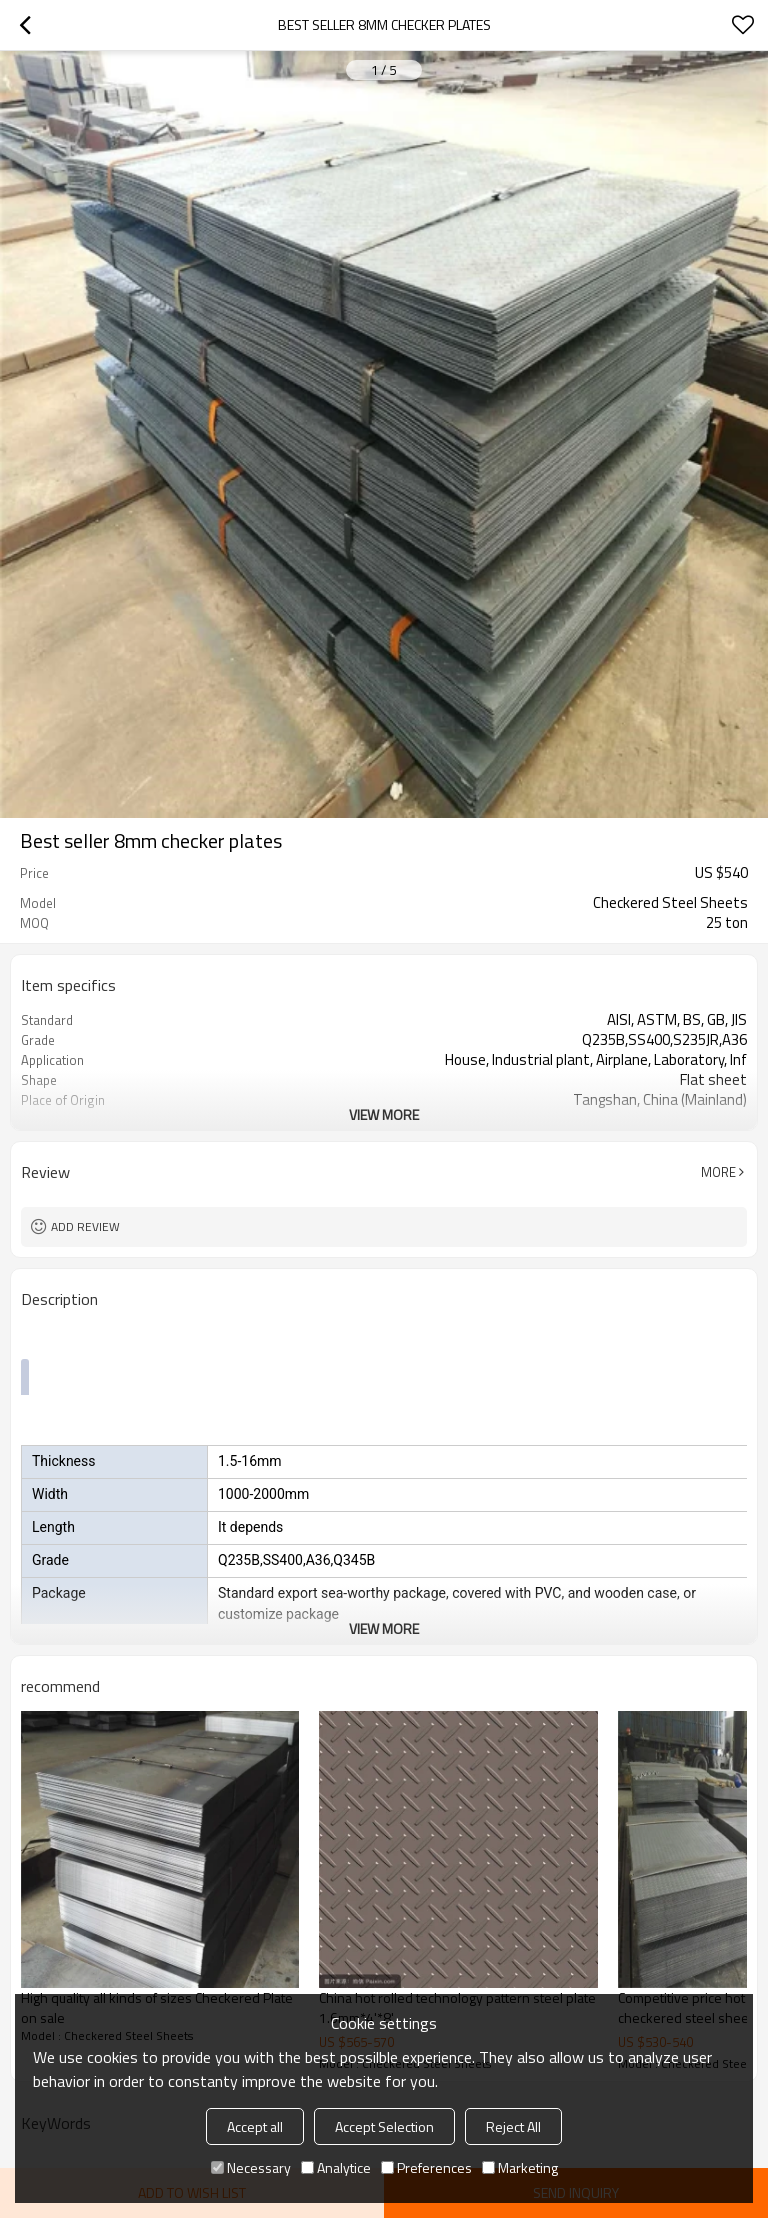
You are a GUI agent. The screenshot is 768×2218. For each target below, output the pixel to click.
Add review (85, 1226)
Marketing (520, 2167)
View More (384, 1114)
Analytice (336, 2167)
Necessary (251, 2167)
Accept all (255, 2126)
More (718, 1172)
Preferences (426, 2167)
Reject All (513, 2126)
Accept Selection (384, 2126)
